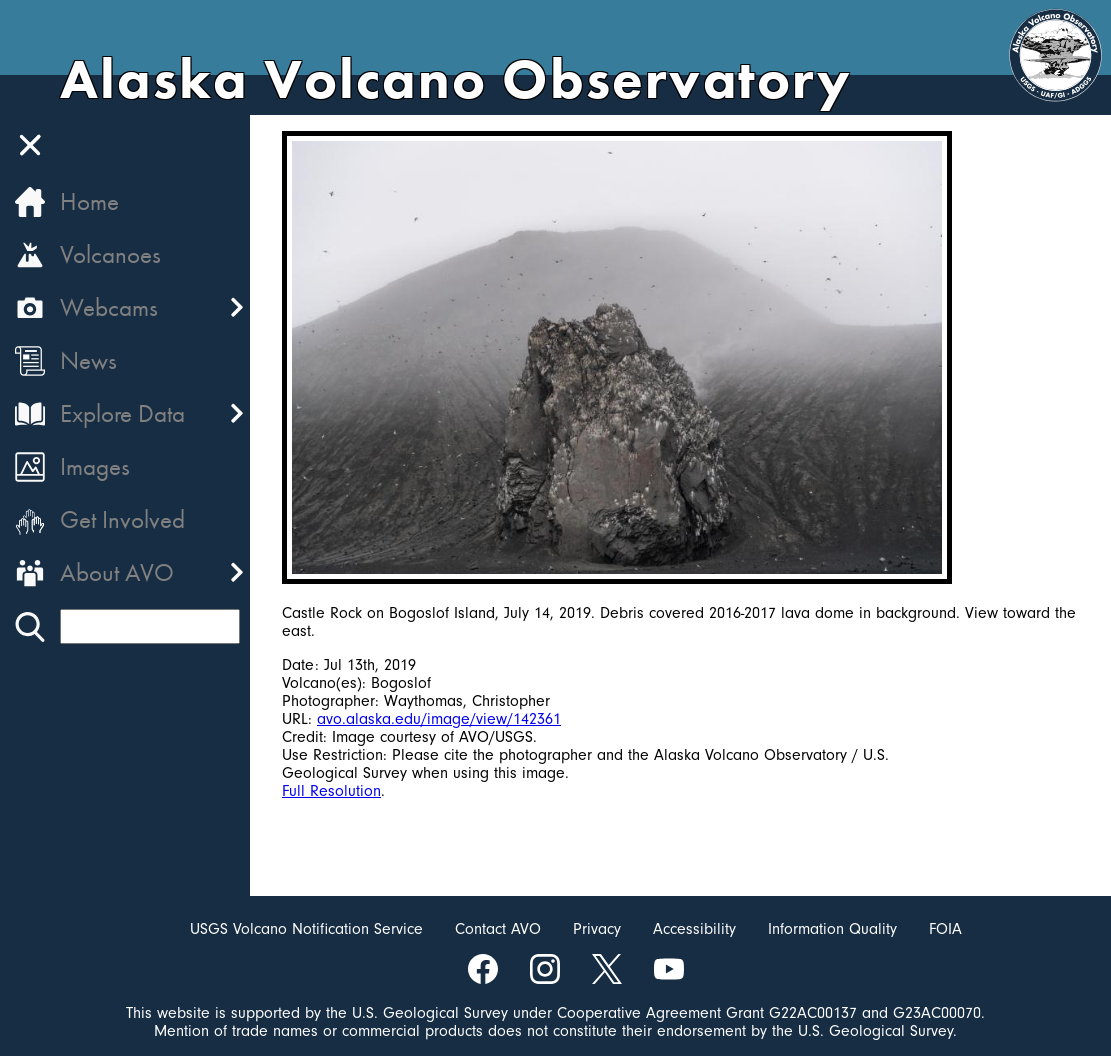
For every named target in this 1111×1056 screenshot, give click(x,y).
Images (95, 466)
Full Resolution (331, 791)
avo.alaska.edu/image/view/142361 (439, 719)
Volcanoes (110, 254)
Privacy (597, 929)
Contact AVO (498, 929)
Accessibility (694, 929)
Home (89, 201)
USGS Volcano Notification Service (306, 929)
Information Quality (832, 929)
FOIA (945, 929)
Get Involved (122, 519)
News (88, 360)
